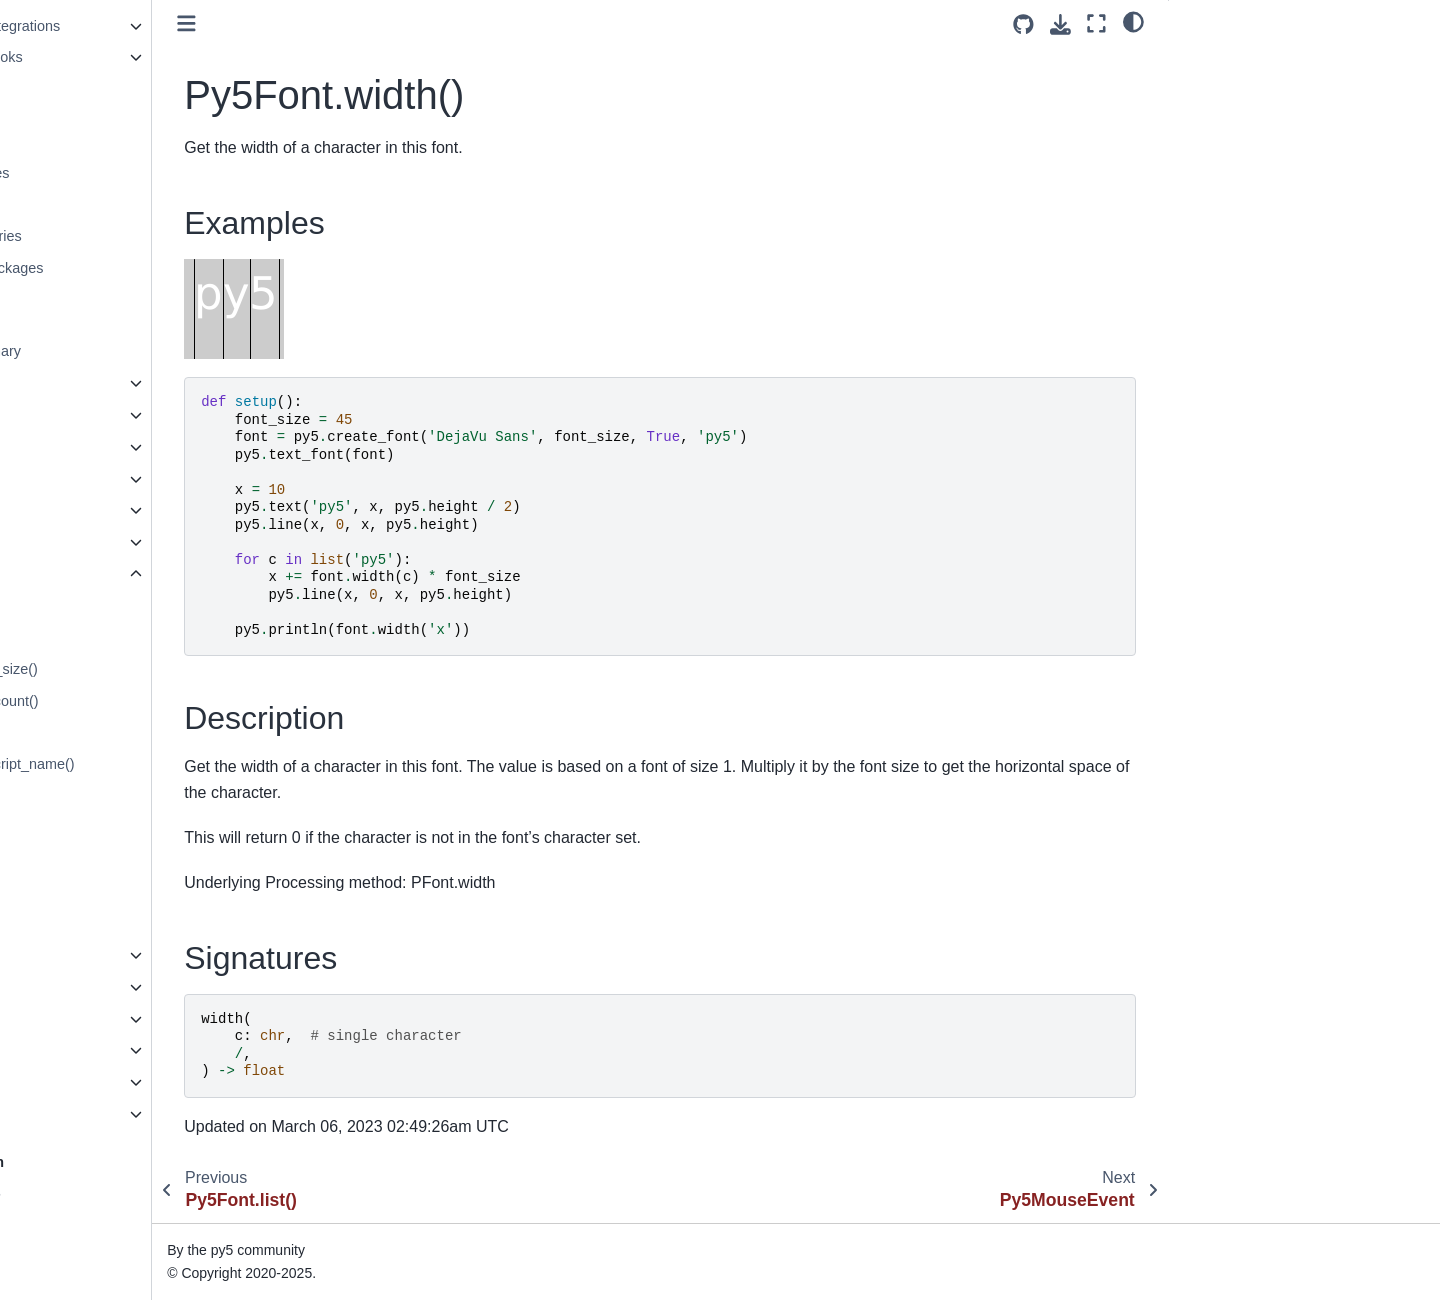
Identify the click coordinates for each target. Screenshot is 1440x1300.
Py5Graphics (67, 415)
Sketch (48, 383)
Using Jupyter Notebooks (106, 57)
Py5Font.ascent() (85, 606)
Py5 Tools (57, 1082)
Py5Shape (59, 479)
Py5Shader (61, 510)
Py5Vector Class (79, 204)
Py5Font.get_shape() (97, 796)
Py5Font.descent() (89, 637)
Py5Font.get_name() (95, 733)
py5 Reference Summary (105, 351)
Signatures (1219, 117)
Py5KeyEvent (69, 987)
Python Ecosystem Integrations (125, 26)
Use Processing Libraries (106, 236)
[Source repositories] (1023, 24)
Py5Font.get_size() (90, 828)
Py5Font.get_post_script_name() (134, 764)
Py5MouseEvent (78, 955)
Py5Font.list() (72, 891)
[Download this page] (1060, 24)
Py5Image (58, 447)
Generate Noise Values (100, 173)
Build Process (70, 1229)
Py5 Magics (63, 1050)
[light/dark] (1133, 21)
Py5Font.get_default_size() (116, 669)
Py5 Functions (71, 1114)
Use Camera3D (75, 141)
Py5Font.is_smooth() (96, 860)
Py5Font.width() (84, 923)
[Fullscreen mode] (1096, 23)
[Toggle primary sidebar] (351, 23)
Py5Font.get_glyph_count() (116, 701)
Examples (1218, 61)
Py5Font (54, 574)
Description (1221, 89)
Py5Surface (63, 542)
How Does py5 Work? (95, 1197)
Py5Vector (59, 1019)
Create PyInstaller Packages (117, 268)
